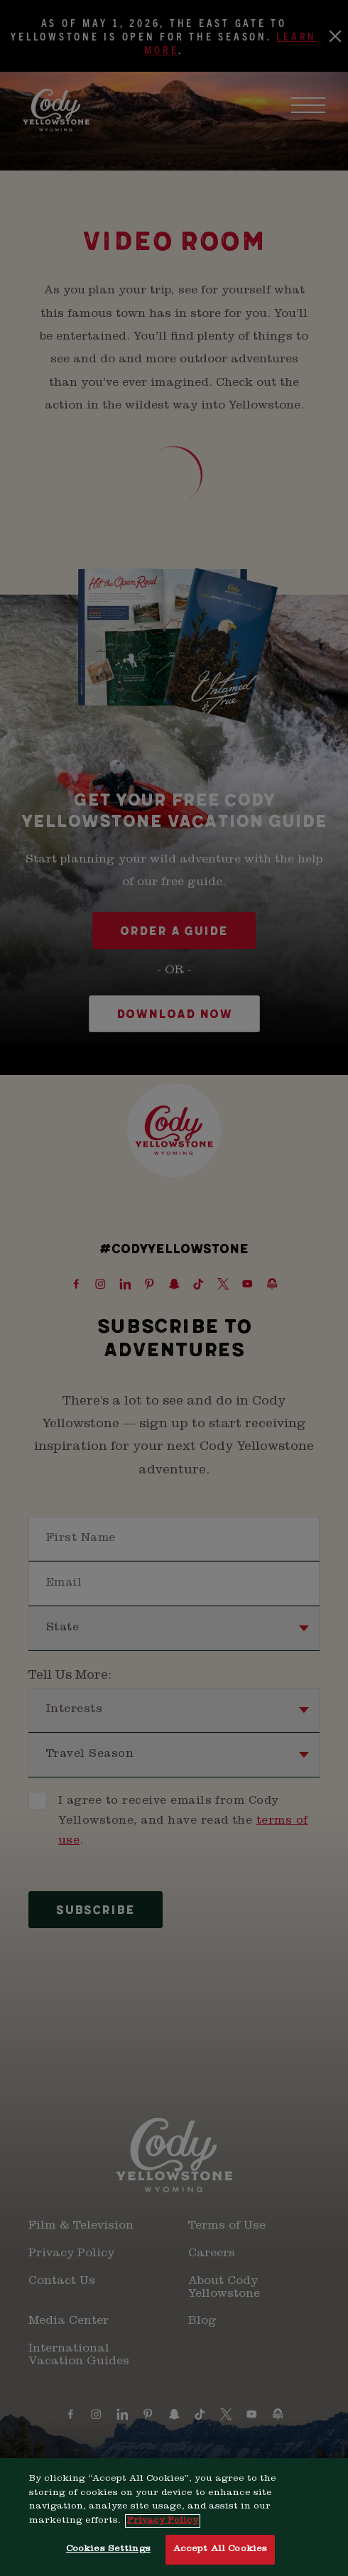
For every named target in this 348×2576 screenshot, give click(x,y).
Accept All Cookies (220, 2558)
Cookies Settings (108, 2558)
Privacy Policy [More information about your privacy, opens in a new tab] (162, 2528)
